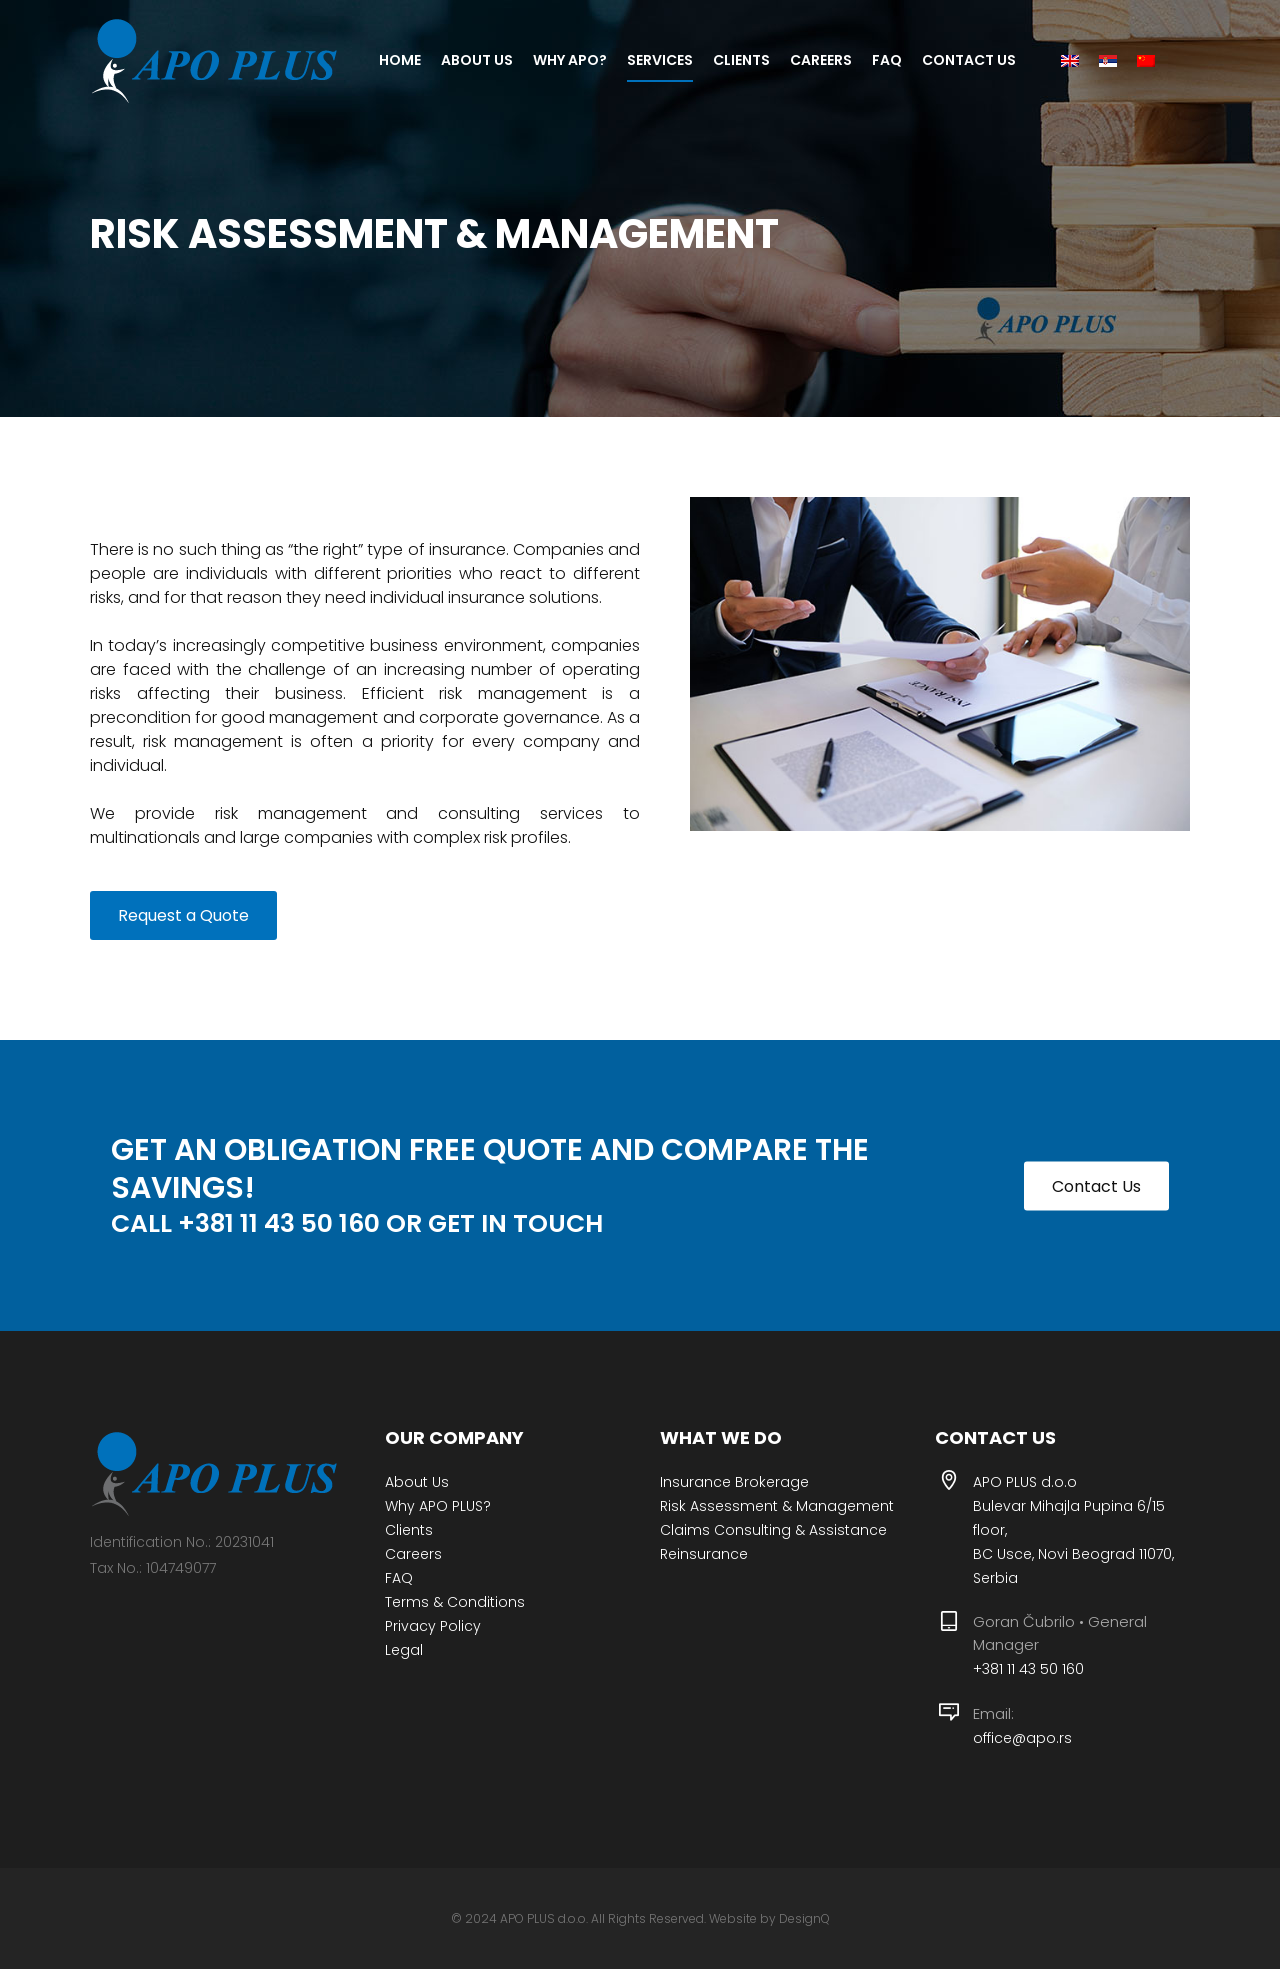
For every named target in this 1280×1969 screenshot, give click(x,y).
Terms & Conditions (455, 1602)
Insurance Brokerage (734, 1482)
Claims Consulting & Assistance (773, 1530)
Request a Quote (183, 915)
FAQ (399, 1578)
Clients (409, 1530)
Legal (404, 1650)
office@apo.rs (1022, 1738)
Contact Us (1096, 1185)
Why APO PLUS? (438, 1506)
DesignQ (804, 1918)
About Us (417, 1482)
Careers (413, 1554)
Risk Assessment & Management (777, 1506)
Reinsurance (704, 1554)
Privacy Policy (433, 1626)
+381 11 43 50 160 (1028, 1669)
